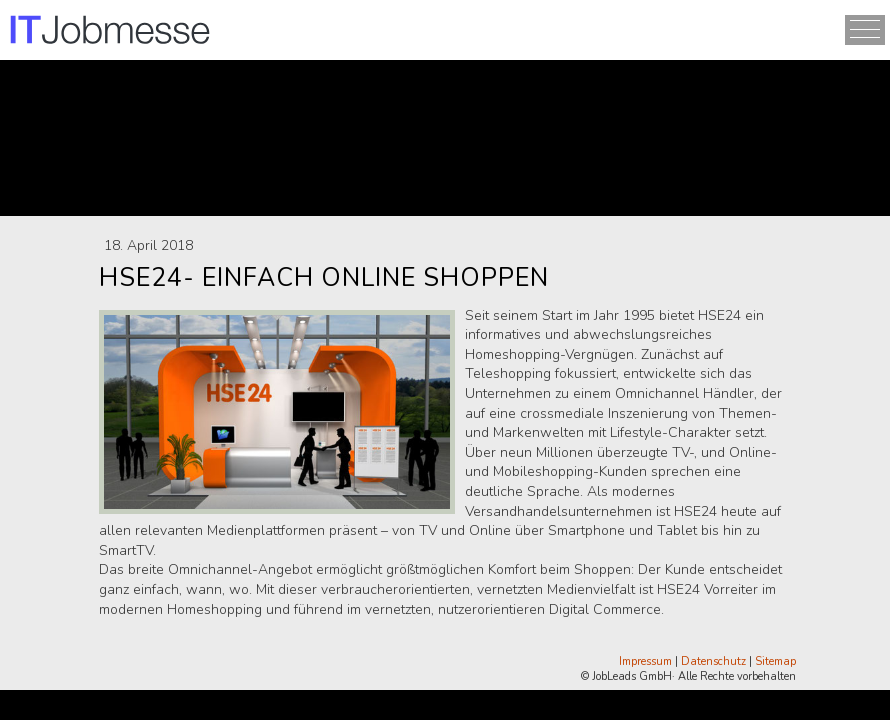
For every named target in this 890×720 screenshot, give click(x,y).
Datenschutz (713, 661)
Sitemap (775, 661)
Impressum (645, 661)
